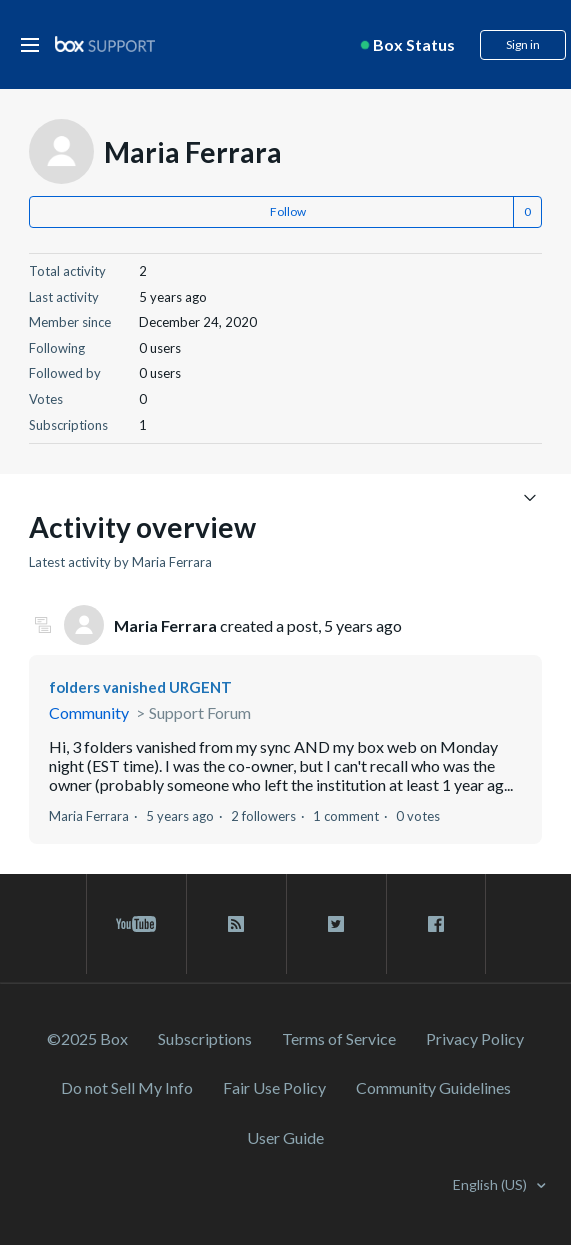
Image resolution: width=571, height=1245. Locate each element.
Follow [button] (288, 211)
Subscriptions (205, 1038)
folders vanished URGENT (140, 687)
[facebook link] (436, 924)
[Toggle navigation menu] (529, 496)
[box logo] (105, 43)
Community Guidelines (433, 1087)
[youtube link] (136, 924)
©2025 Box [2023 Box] (87, 1038)
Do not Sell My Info (127, 1087)
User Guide (285, 1137)
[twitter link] (336, 924)
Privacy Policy (475, 1038)
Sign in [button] (523, 44)
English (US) (491, 1184)
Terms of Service (339, 1038)
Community (89, 712)
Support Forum (200, 712)
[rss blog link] (236, 924)
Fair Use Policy (274, 1087)
